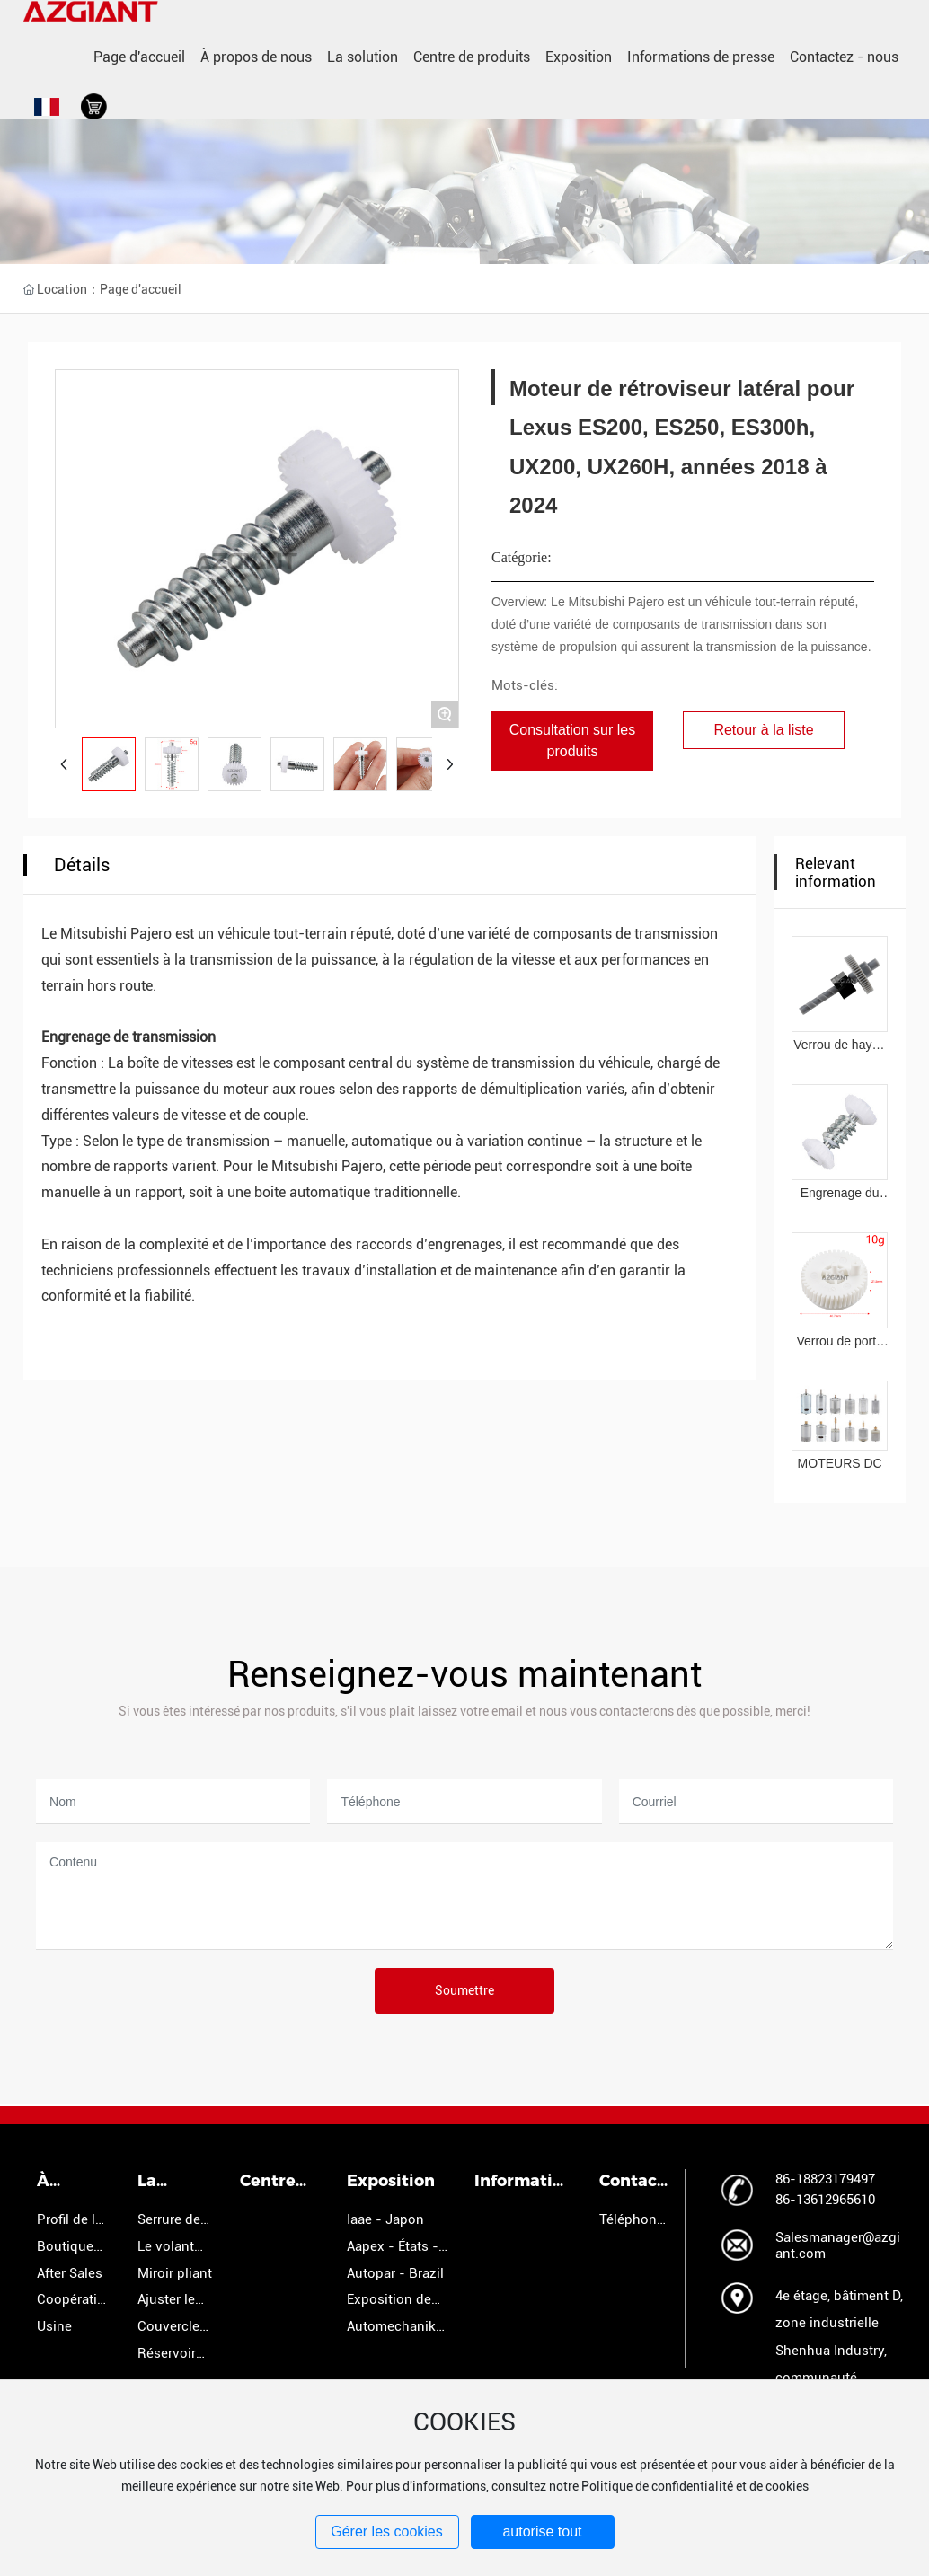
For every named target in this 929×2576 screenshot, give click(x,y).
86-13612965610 (825, 2200)
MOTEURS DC (840, 1463)
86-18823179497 (825, 2179)
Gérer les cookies (387, 2531)
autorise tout (541, 2531)
